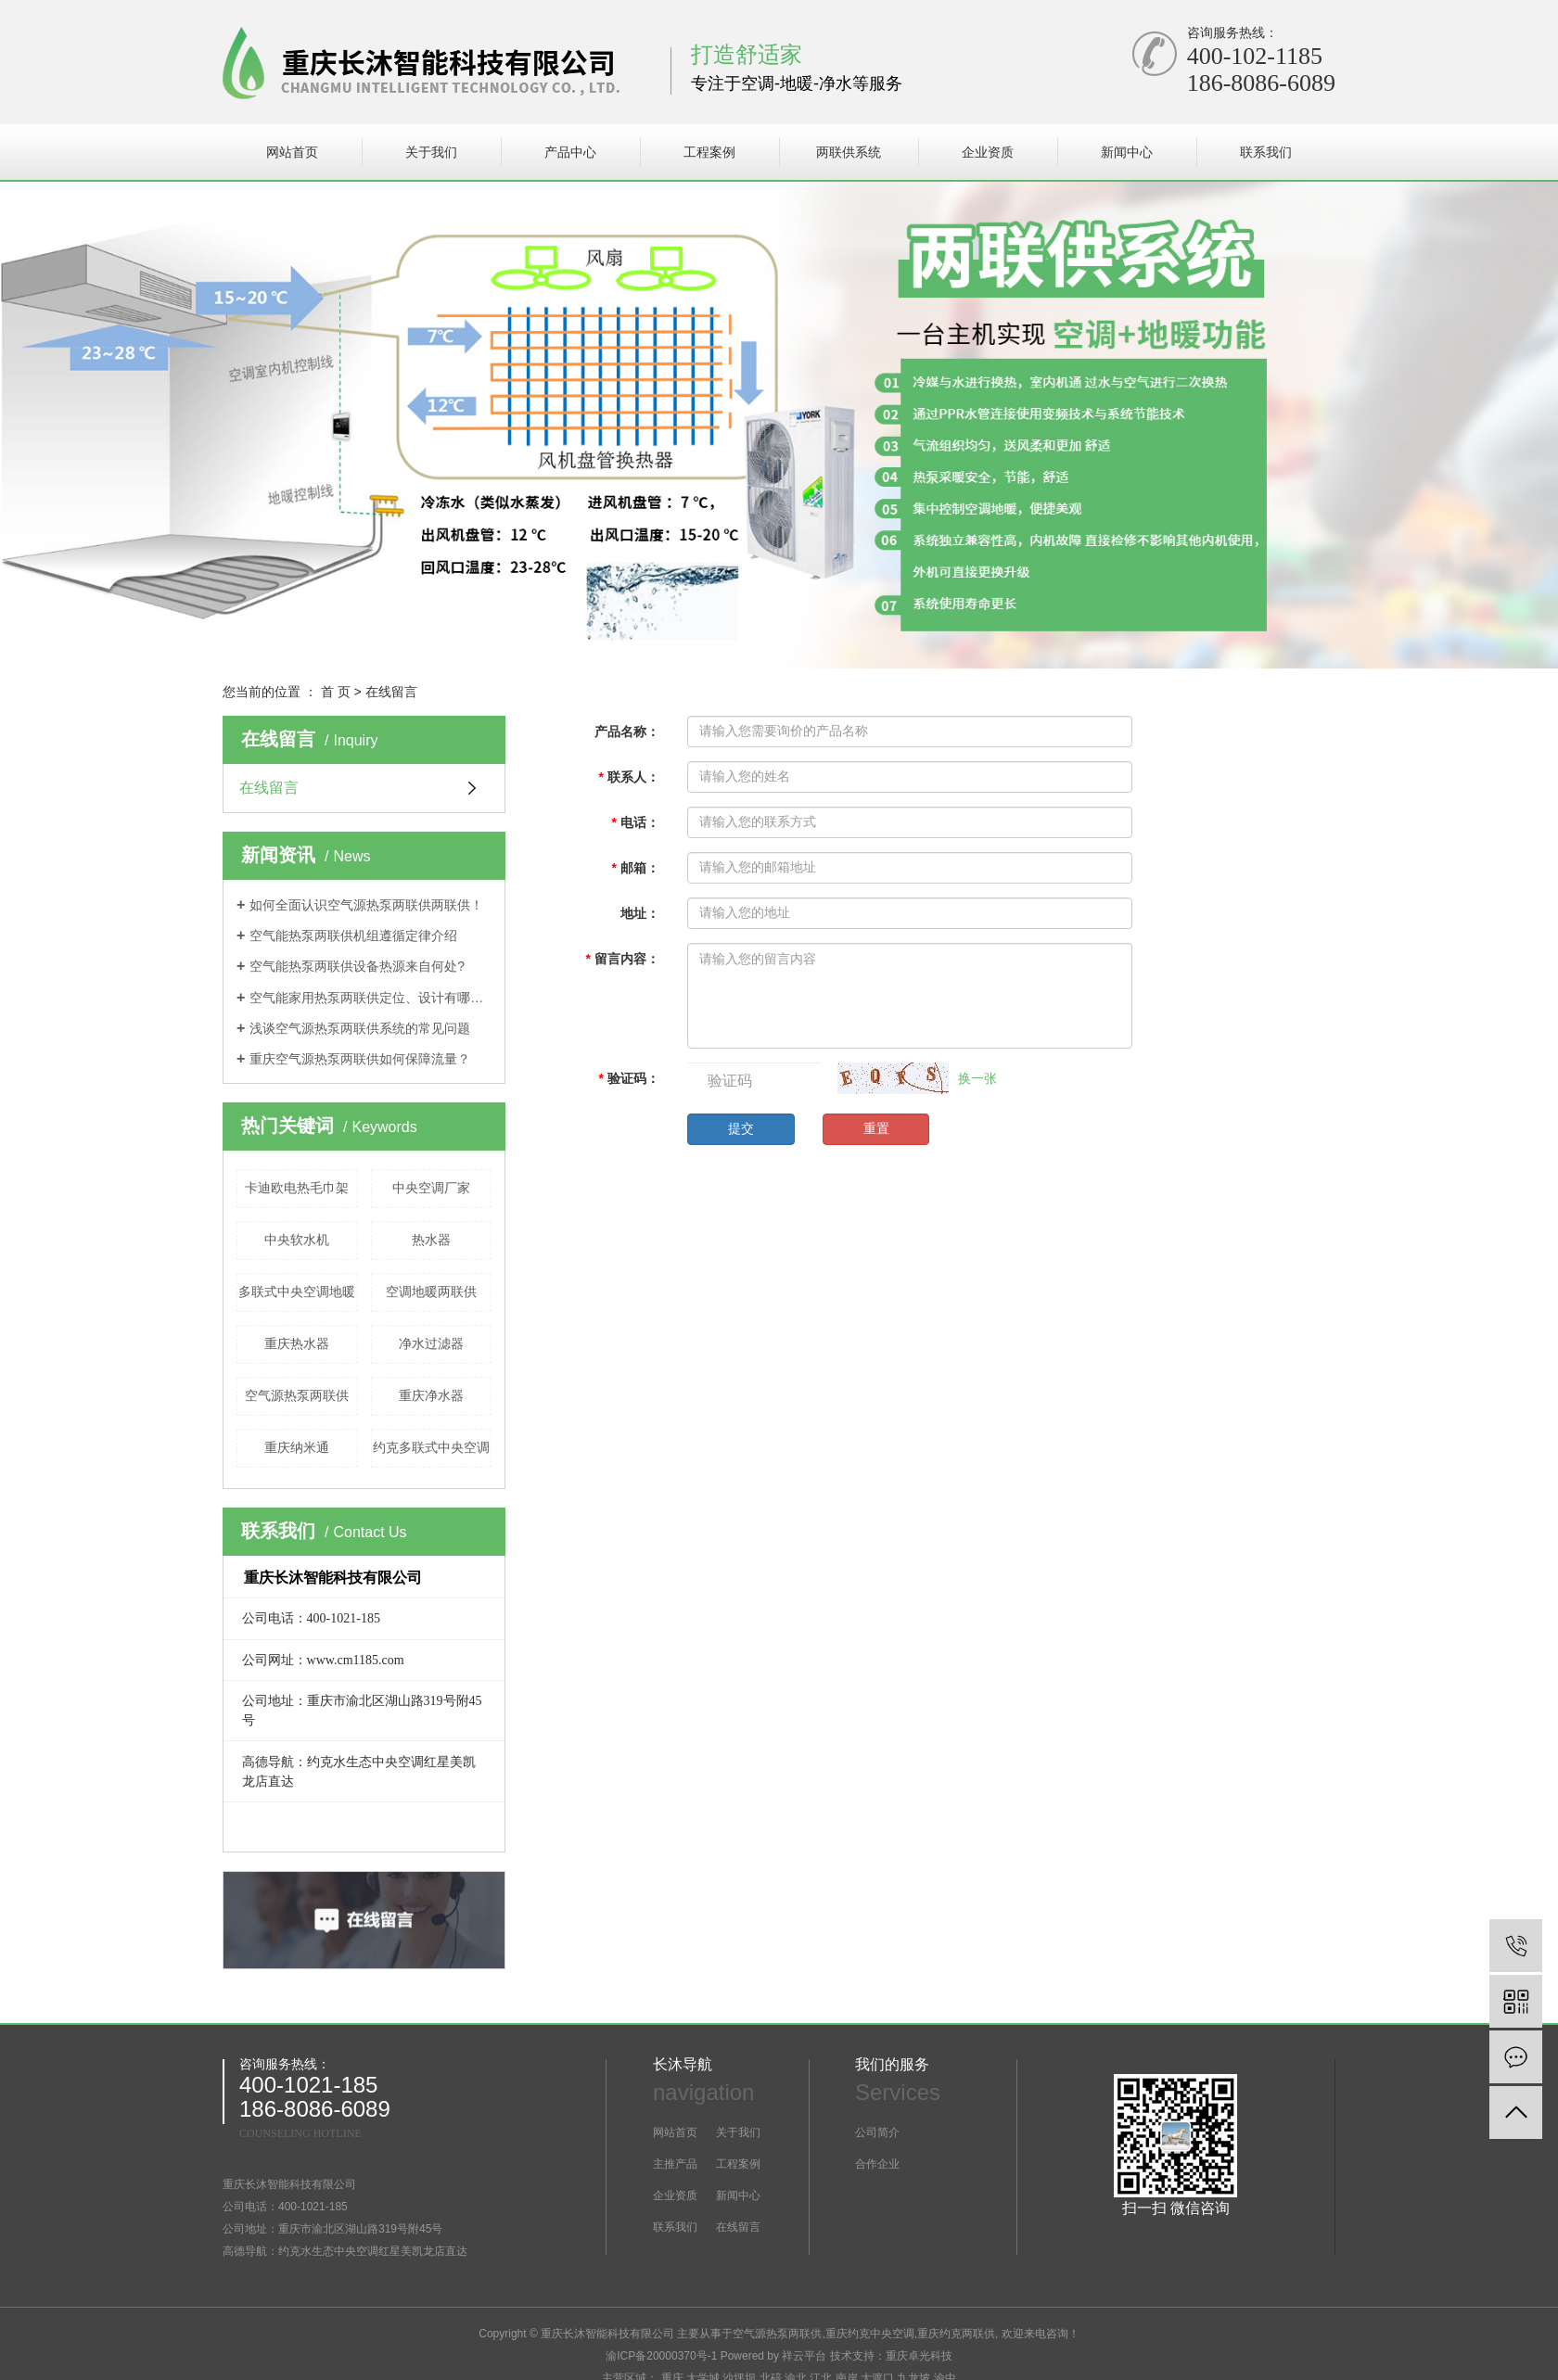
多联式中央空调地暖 (296, 1291)
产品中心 (570, 152)
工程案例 (709, 152)
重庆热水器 (296, 1343)
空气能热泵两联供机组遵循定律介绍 (353, 935)
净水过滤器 (431, 1343)
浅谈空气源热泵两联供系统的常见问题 (359, 1028)
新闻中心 (1127, 152)
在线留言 (269, 787)
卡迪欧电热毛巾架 (297, 1187)
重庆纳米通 (296, 1447)
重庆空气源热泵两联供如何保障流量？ (359, 1058)
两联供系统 (848, 152)
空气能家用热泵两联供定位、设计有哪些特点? (370, 997)
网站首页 (292, 152)
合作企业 (877, 2163)
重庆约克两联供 (956, 2333)
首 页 (336, 691)
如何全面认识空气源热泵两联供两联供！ (366, 904)
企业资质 (988, 152)
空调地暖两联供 (431, 1291)
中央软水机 (296, 1239)
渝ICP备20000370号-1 (661, 2355)
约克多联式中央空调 (431, 1447)
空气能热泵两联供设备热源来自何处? (357, 966)
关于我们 (431, 152)
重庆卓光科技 (919, 2355)
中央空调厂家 (431, 1187)
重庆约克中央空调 (869, 2333)
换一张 (977, 1078)
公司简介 (877, 2132)
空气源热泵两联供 (297, 1395)
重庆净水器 (431, 1395)
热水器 (431, 1239)
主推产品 (675, 2163)
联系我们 (1266, 152)
